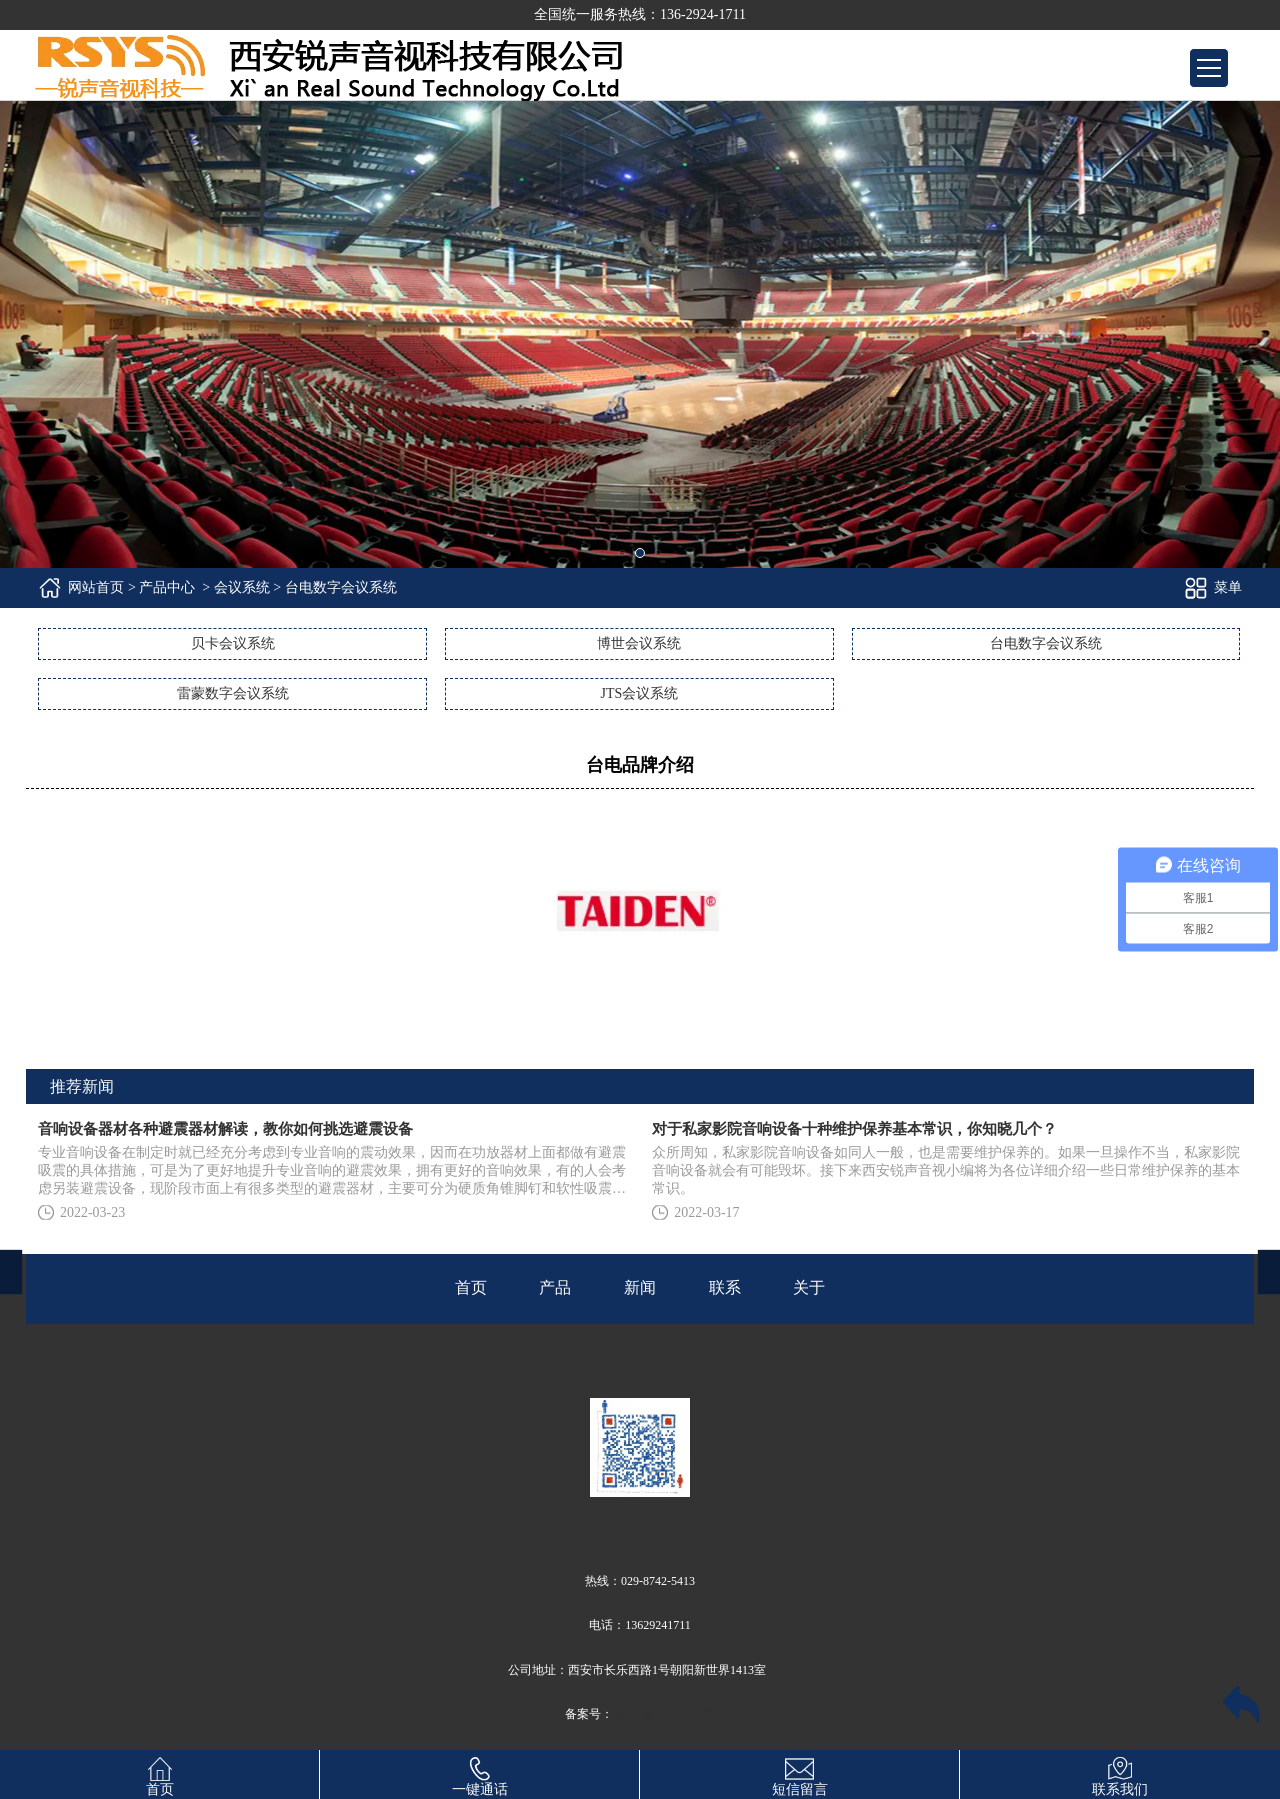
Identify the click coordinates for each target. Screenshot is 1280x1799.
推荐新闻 (82, 1086)
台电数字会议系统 (1046, 643)
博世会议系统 (639, 643)
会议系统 (242, 587)
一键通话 (480, 1773)
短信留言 (800, 1773)
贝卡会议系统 (233, 643)
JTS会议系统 (639, 693)
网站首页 (96, 587)
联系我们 (1120, 1773)
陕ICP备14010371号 (664, 1714)
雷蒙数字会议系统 (233, 693)
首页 (160, 1773)
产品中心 (167, 587)
